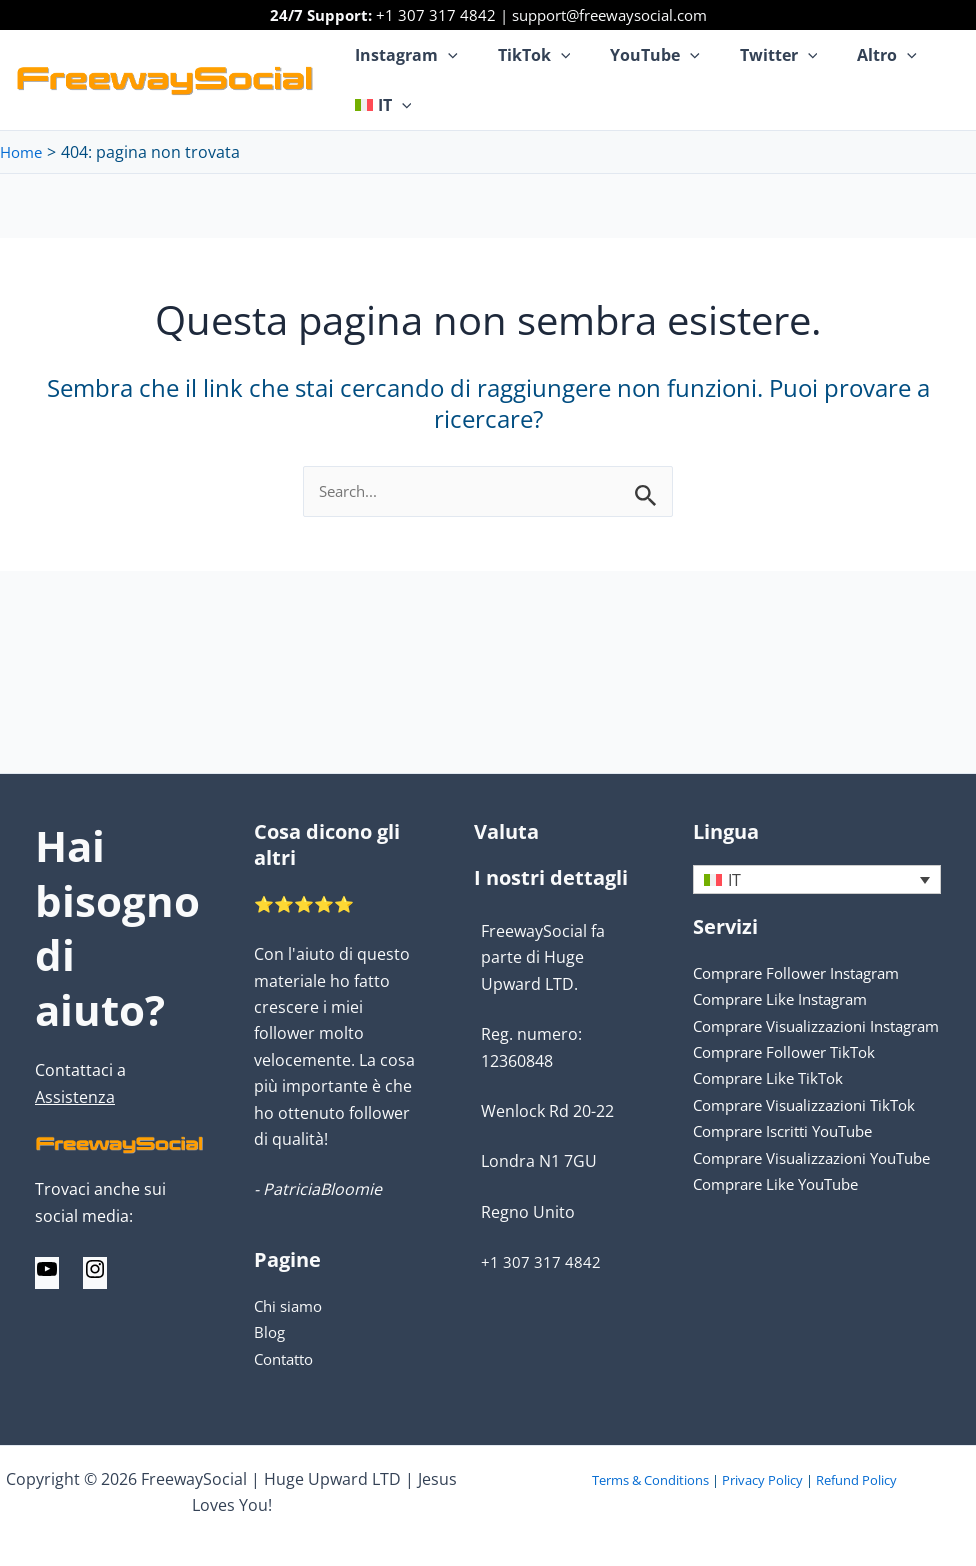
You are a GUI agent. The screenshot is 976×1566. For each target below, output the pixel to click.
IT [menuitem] (734, 881)
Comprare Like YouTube (783, 1238)
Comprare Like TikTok (774, 1106)
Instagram (402, 55)
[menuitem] (379, 105)
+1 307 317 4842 (436, 15)
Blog (270, 1332)
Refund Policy (856, 1480)
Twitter (751, 55)
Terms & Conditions (650, 1480)
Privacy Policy (762, 1480)
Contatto (287, 1359)
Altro (851, 55)
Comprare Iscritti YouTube (792, 1158)
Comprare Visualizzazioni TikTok (814, 1132)
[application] (444, 55)
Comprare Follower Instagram (806, 974)
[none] (817, 880)
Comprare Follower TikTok (791, 1079)
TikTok (522, 55)
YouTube (635, 55)
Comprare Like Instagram (788, 1000)
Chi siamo (291, 1306)
